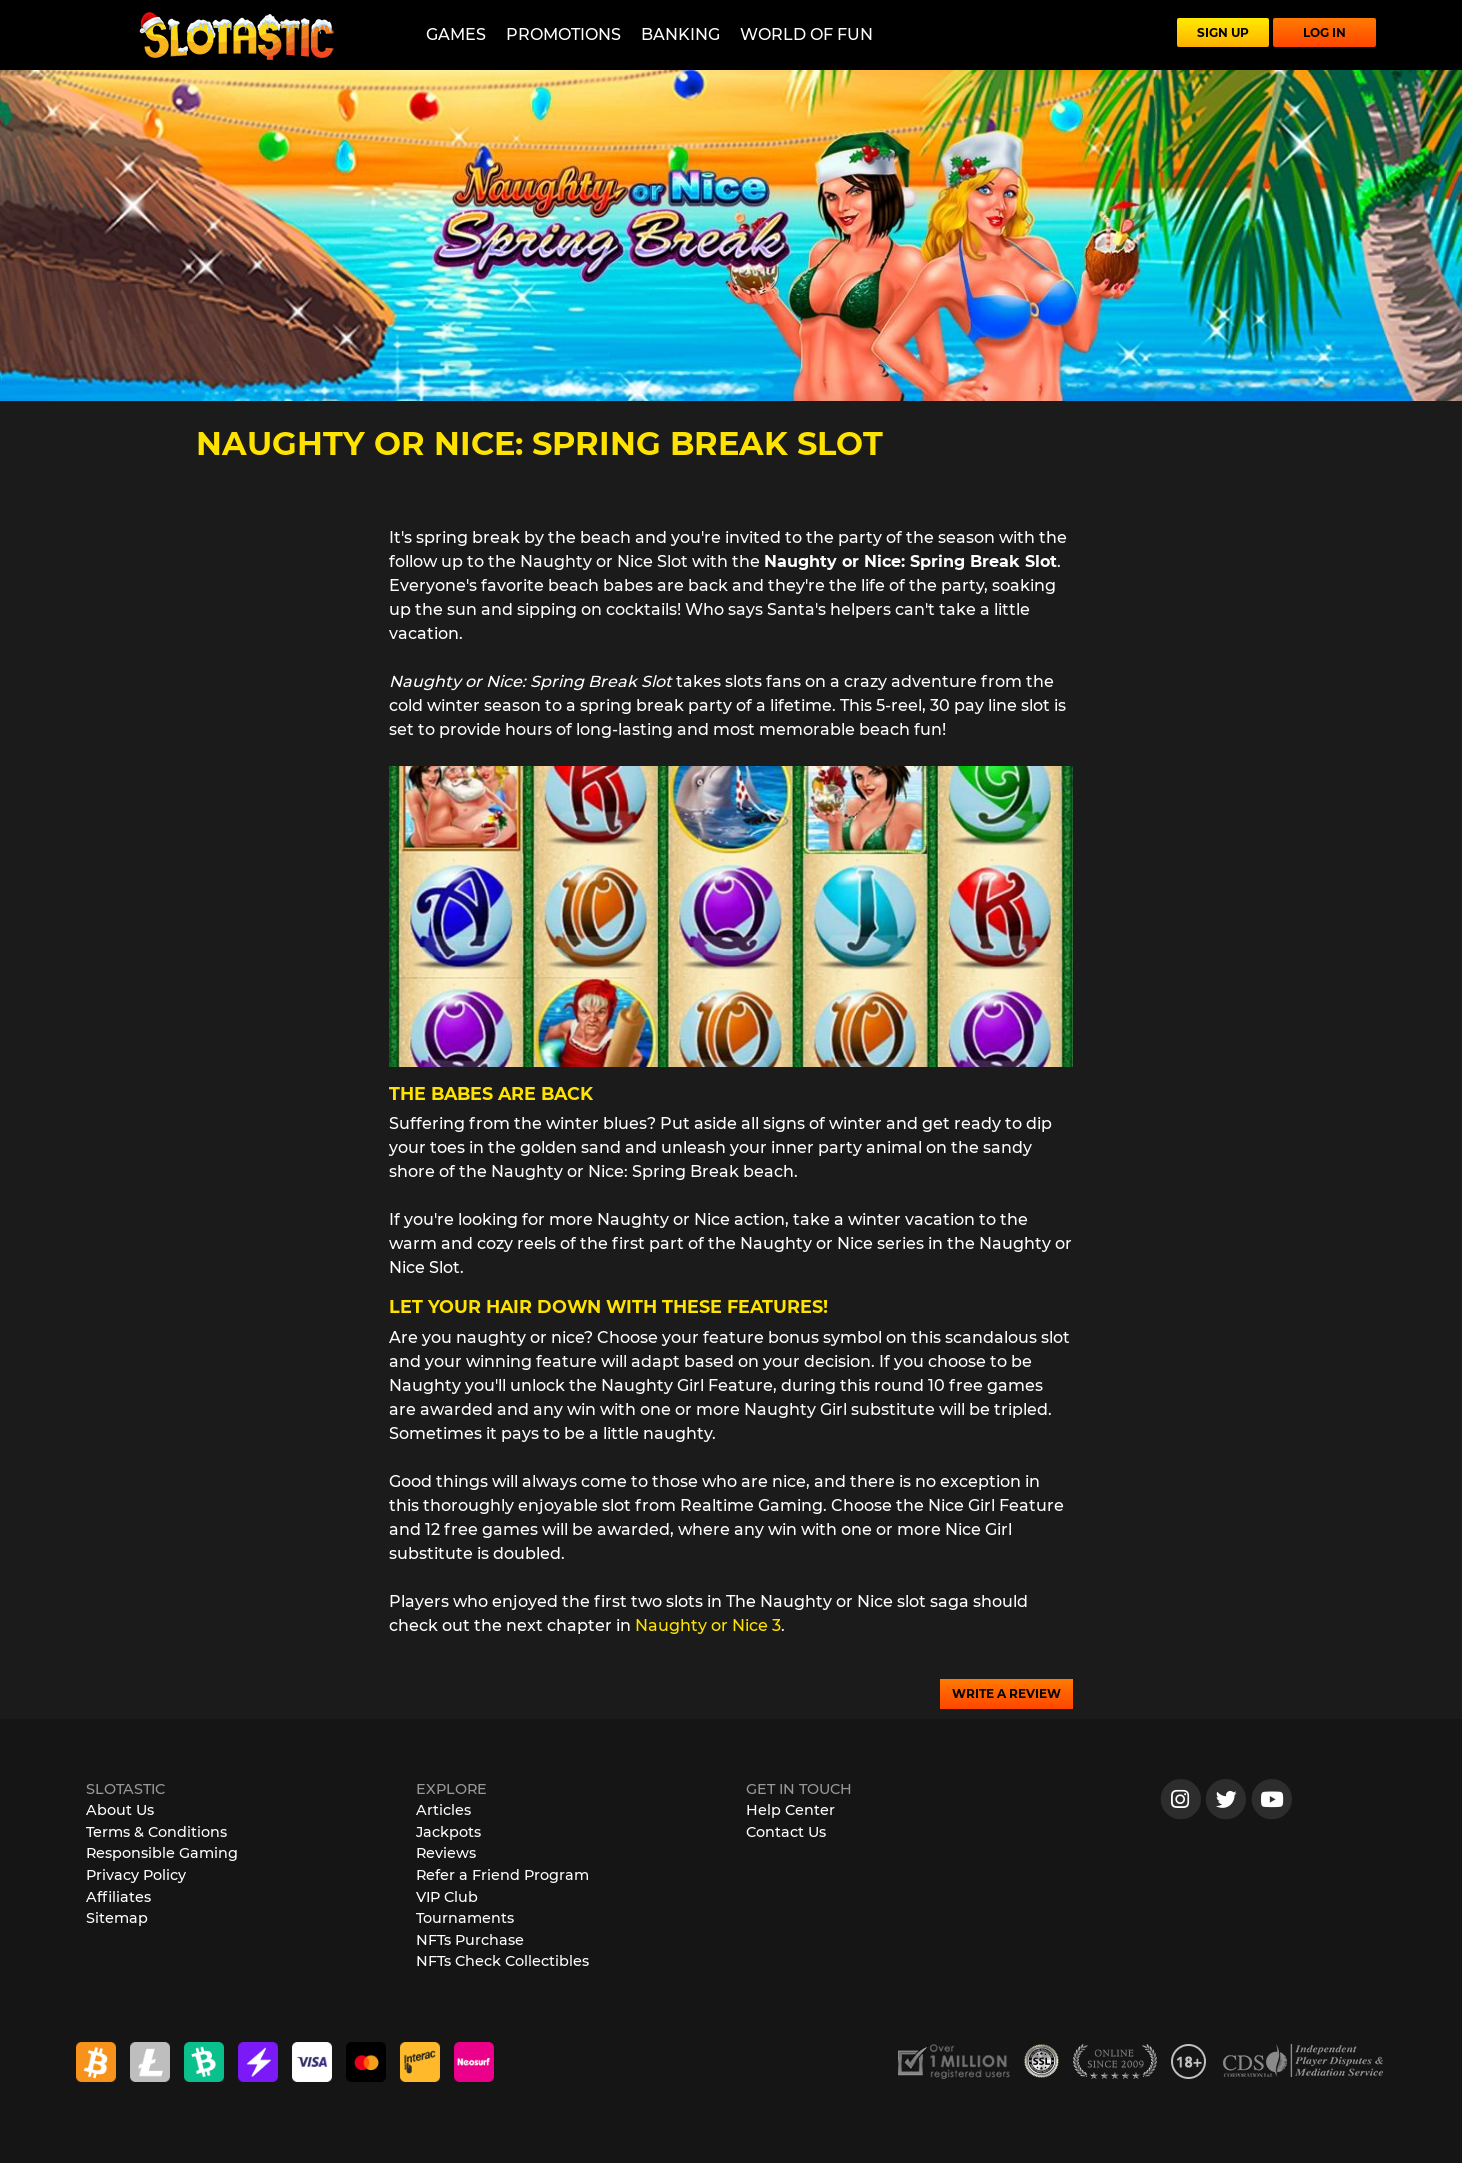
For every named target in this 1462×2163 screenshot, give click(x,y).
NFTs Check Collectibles (502, 1961)
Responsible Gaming (162, 1853)
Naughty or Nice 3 (708, 1625)
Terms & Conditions (156, 1832)
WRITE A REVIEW (1006, 1693)
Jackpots (448, 1832)
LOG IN (1324, 32)
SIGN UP (1223, 32)
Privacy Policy (136, 1875)
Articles (443, 1810)
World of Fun (806, 34)
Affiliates (118, 1897)
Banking (680, 34)
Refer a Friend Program (502, 1875)
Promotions (563, 34)
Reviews (446, 1853)
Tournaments (465, 1918)
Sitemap (117, 1918)
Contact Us (786, 1832)
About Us (120, 1810)
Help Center (790, 1810)
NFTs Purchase (470, 1940)
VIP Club (447, 1897)
